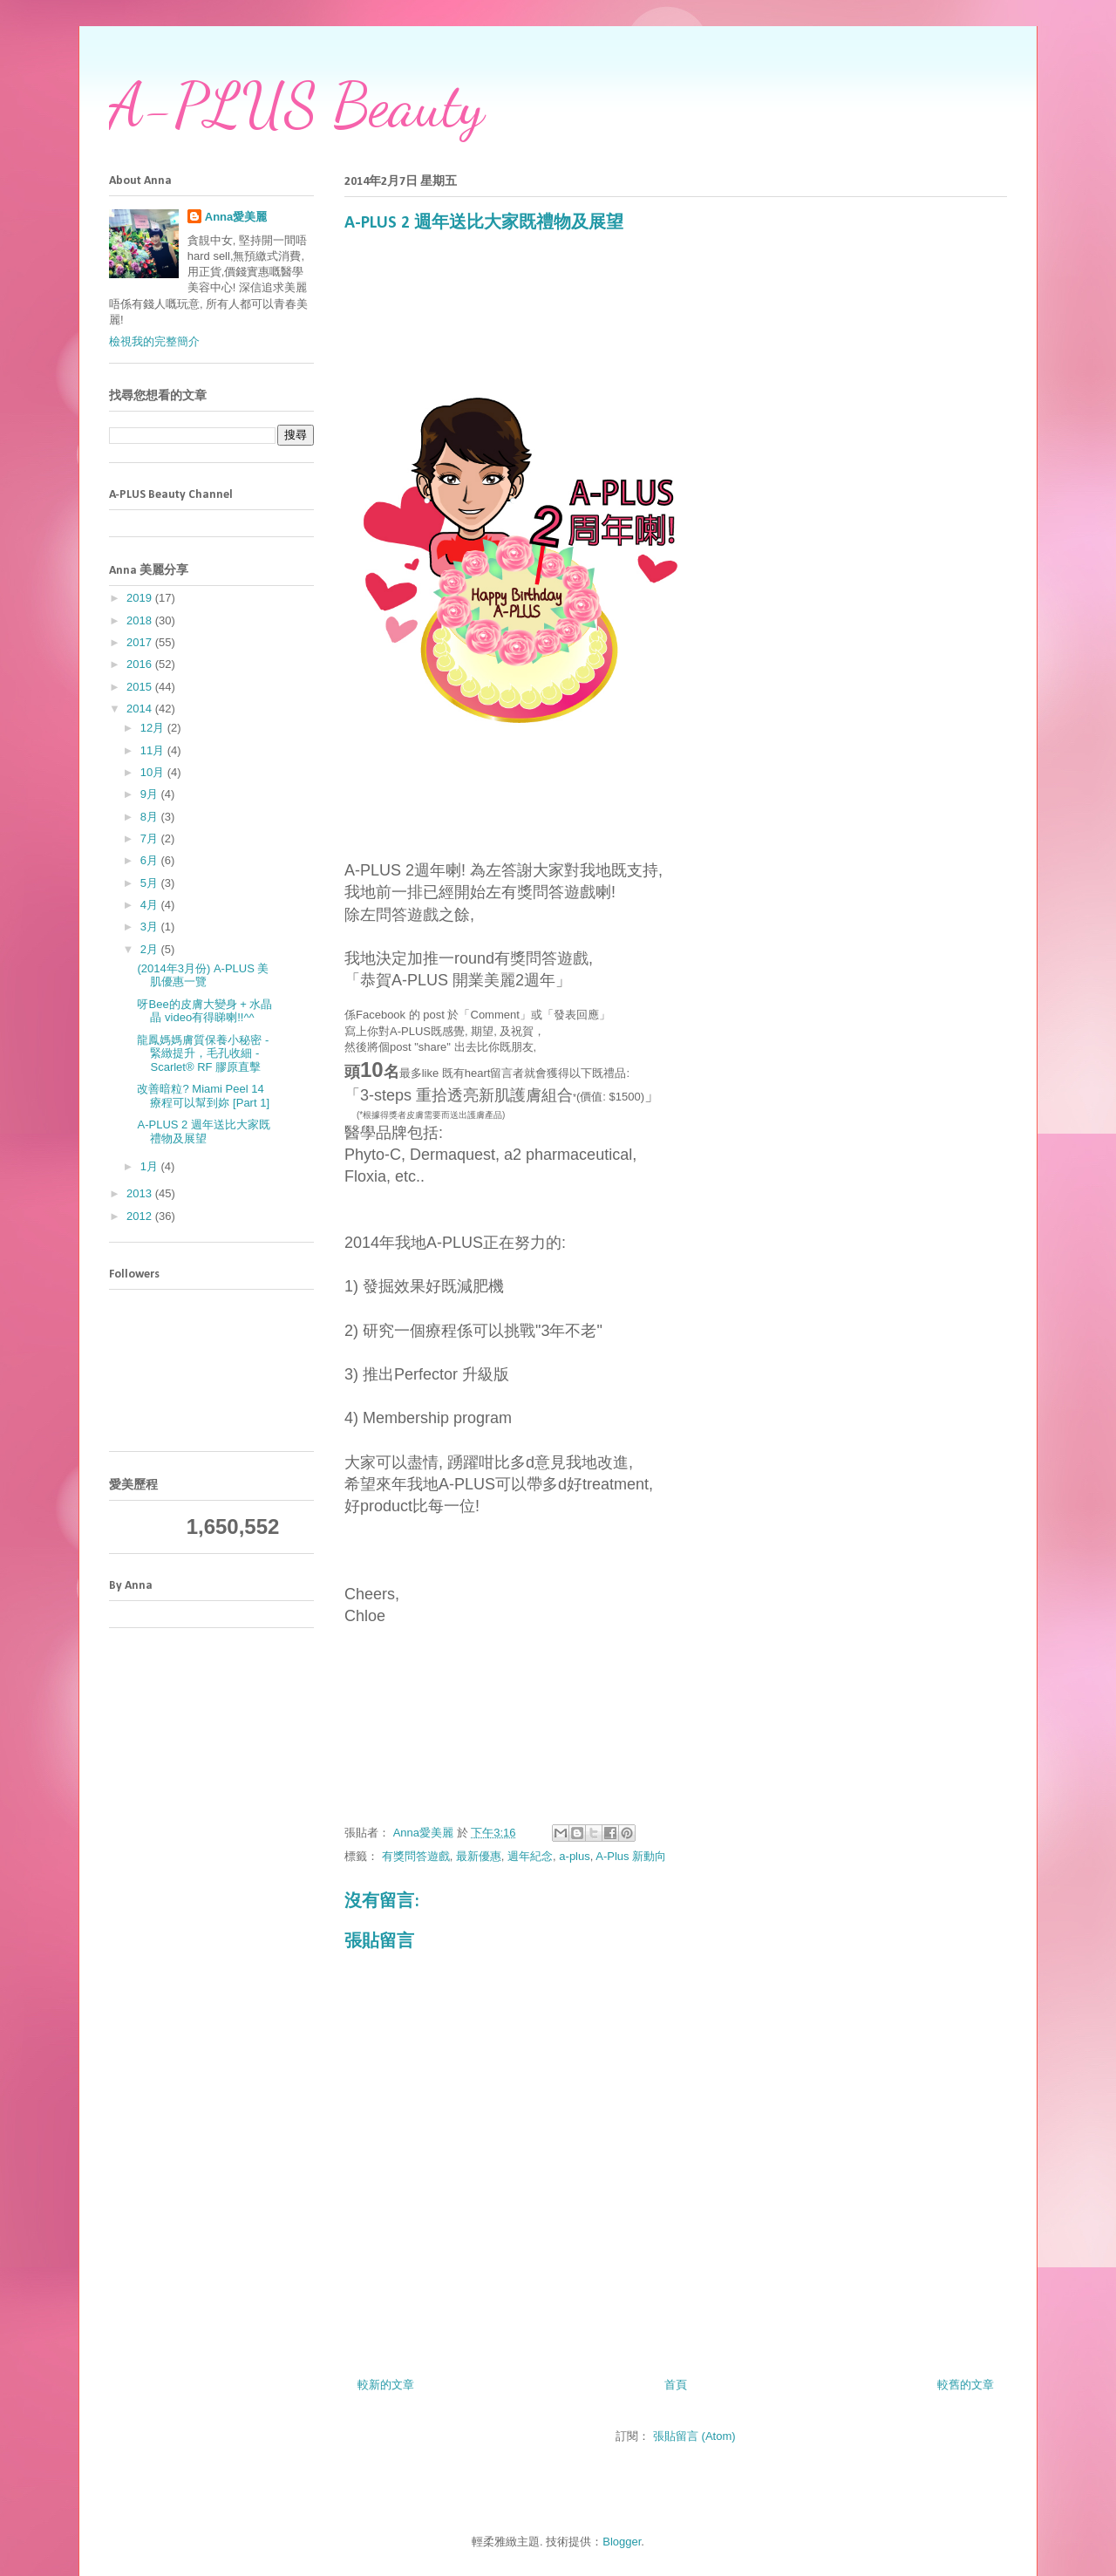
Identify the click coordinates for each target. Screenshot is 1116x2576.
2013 (140, 1193)
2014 (140, 708)
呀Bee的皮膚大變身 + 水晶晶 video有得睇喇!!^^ (204, 1011)
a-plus (574, 1856)
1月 (150, 1166)
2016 (140, 664)
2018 (140, 620)
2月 (150, 949)
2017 (140, 642)
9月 (150, 794)
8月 (150, 816)
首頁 (675, 2384)
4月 (150, 904)
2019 (140, 597)
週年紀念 (530, 1856)
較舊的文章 (965, 2384)
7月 (150, 838)
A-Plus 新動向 (630, 1856)
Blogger (621, 2541)
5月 (150, 882)
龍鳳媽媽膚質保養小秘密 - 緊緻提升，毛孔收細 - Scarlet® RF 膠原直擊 (203, 1053)
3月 (150, 926)
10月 (153, 772)
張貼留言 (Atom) (694, 2436)
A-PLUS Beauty (296, 105)
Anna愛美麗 (236, 216)
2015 (140, 686)
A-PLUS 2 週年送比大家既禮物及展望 (203, 1131)
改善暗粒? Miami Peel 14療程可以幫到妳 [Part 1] (203, 1095)
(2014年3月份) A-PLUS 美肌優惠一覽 (203, 975)
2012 (140, 1216)
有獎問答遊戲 (416, 1856)
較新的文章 (385, 2384)
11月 (153, 750)
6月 (150, 860)
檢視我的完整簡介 (154, 341)
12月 (153, 727)
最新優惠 (478, 1856)
